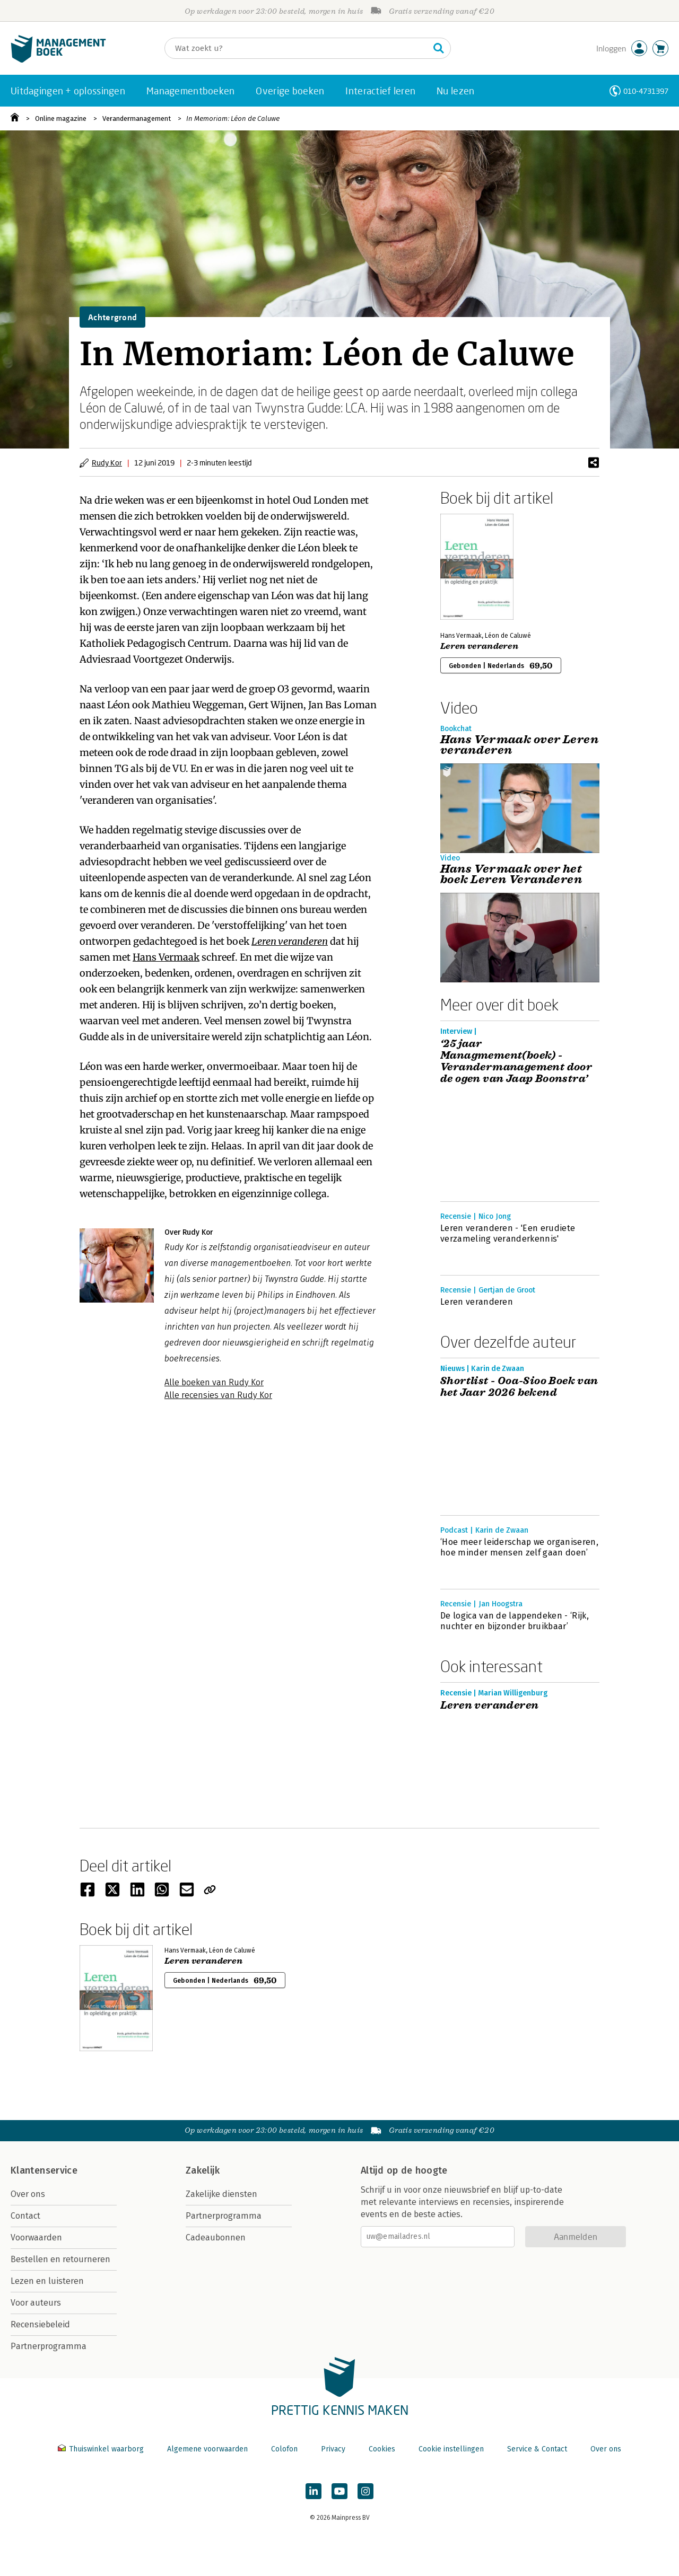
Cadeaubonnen (216, 2237)
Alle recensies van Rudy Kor (218, 1395)
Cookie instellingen (451, 2449)
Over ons (28, 2194)
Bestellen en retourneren (60, 2259)
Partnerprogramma (48, 2346)
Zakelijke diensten (221, 2194)
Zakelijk (203, 2170)
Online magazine (60, 118)
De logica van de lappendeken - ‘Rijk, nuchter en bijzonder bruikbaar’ (514, 1621)
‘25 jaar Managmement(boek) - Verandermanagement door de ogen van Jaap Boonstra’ (516, 1061)
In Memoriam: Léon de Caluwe (233, 118)
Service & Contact (537, 2449)
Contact (25, 2216)
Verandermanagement (136, 118)
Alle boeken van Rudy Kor (214, 1382)
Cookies (382, 2449)
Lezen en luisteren (47, 2281)
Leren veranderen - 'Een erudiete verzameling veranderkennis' (507, 1233)
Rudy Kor (107, 462)
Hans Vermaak (166, 957)
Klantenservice (44, 2170)
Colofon (284, 2449)
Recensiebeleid (40, 2324)
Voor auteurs (36, 2303)
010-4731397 (645, 90)
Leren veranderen (289, 941)
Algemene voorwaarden (207, 2449)
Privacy (333, 2449)
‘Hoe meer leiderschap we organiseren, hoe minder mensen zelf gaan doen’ (519, 1547)
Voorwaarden (36, 2237)
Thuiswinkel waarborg (102, 2449)
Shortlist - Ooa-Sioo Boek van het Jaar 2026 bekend (519, 1387)
